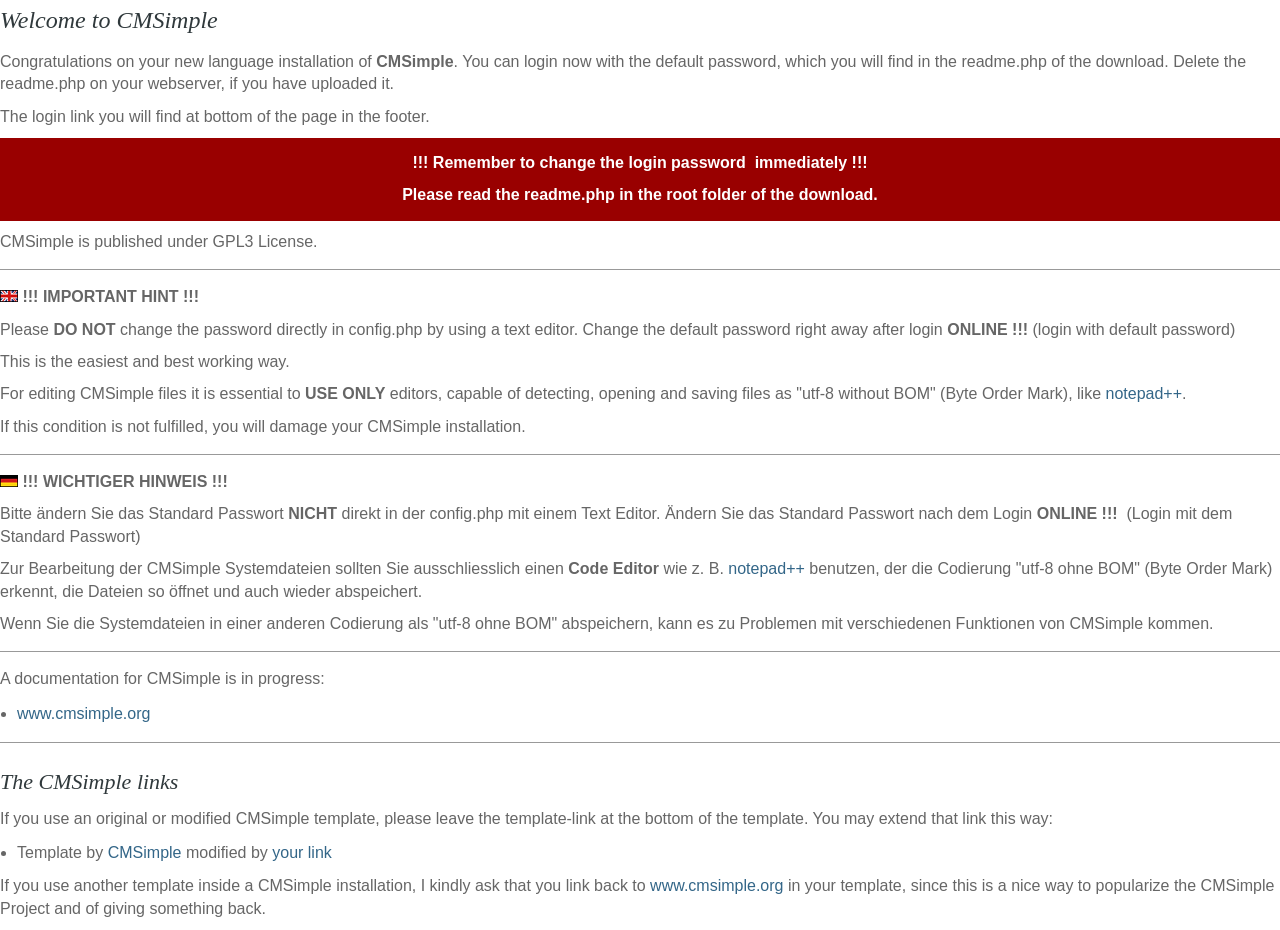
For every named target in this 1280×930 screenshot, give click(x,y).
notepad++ (1143, 393)
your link (302, 852)
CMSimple (145, 852)
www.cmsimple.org (83, 713)
